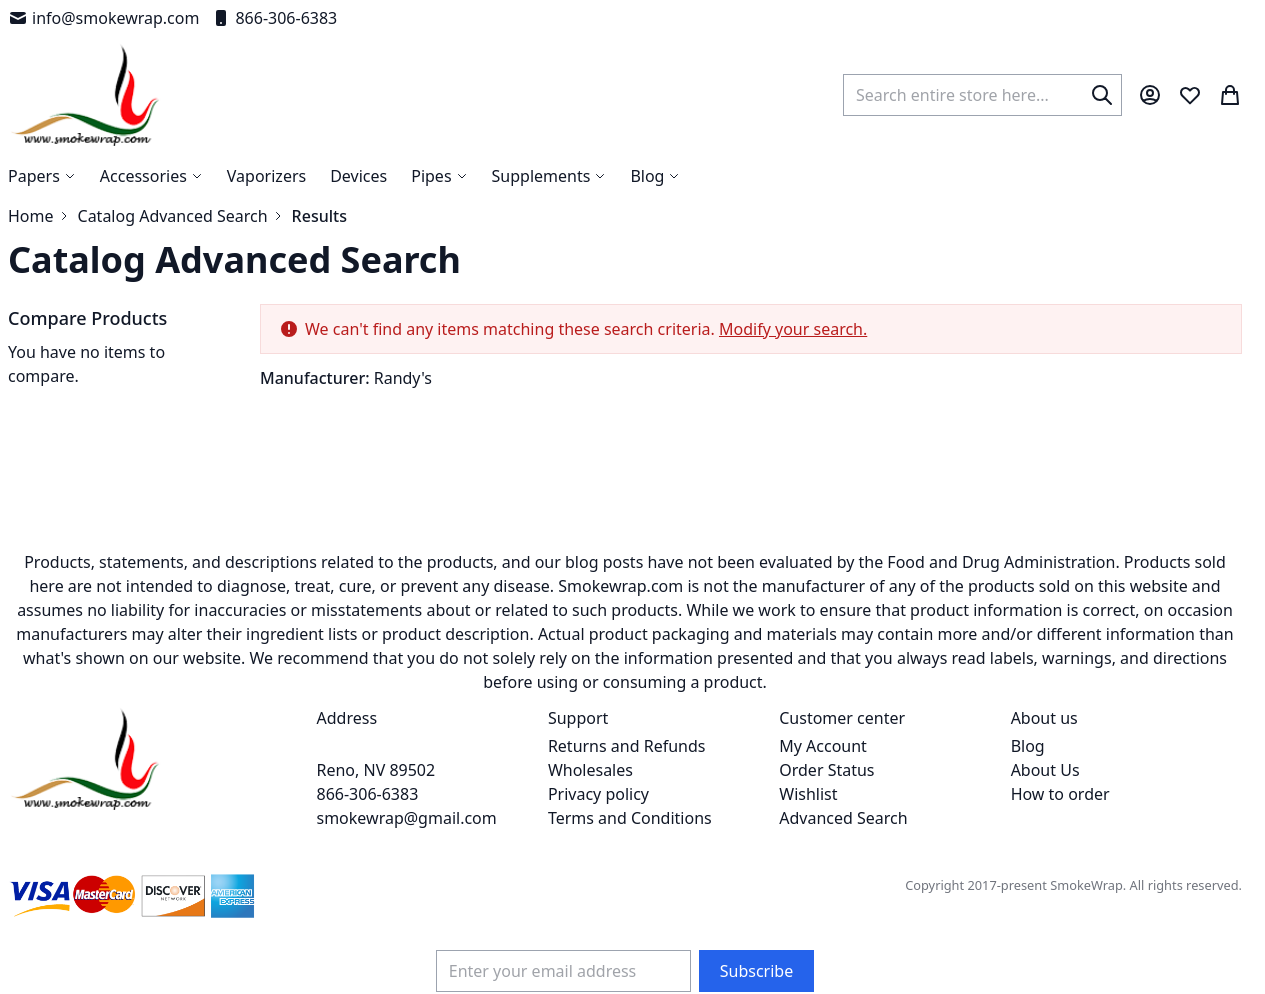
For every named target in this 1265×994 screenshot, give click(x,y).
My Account (823, 746)
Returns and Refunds (627, 746)
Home (31, 216)
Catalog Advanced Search (173, 216)
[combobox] (982, 95)
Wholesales (590, 770)
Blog (1028, 746)
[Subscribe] (756, 971)
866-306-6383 (274, 18)
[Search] (1102, 95)
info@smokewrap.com (103, 18)
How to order (1060, 794)
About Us (1045, 770)
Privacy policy (598, 794)
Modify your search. (793, 329)
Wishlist (808, 794)
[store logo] (85, 95)
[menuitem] (655, 176)
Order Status (826, 770)
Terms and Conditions (630, 818)
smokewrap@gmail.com (407, 818)
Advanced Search (843, 818)
